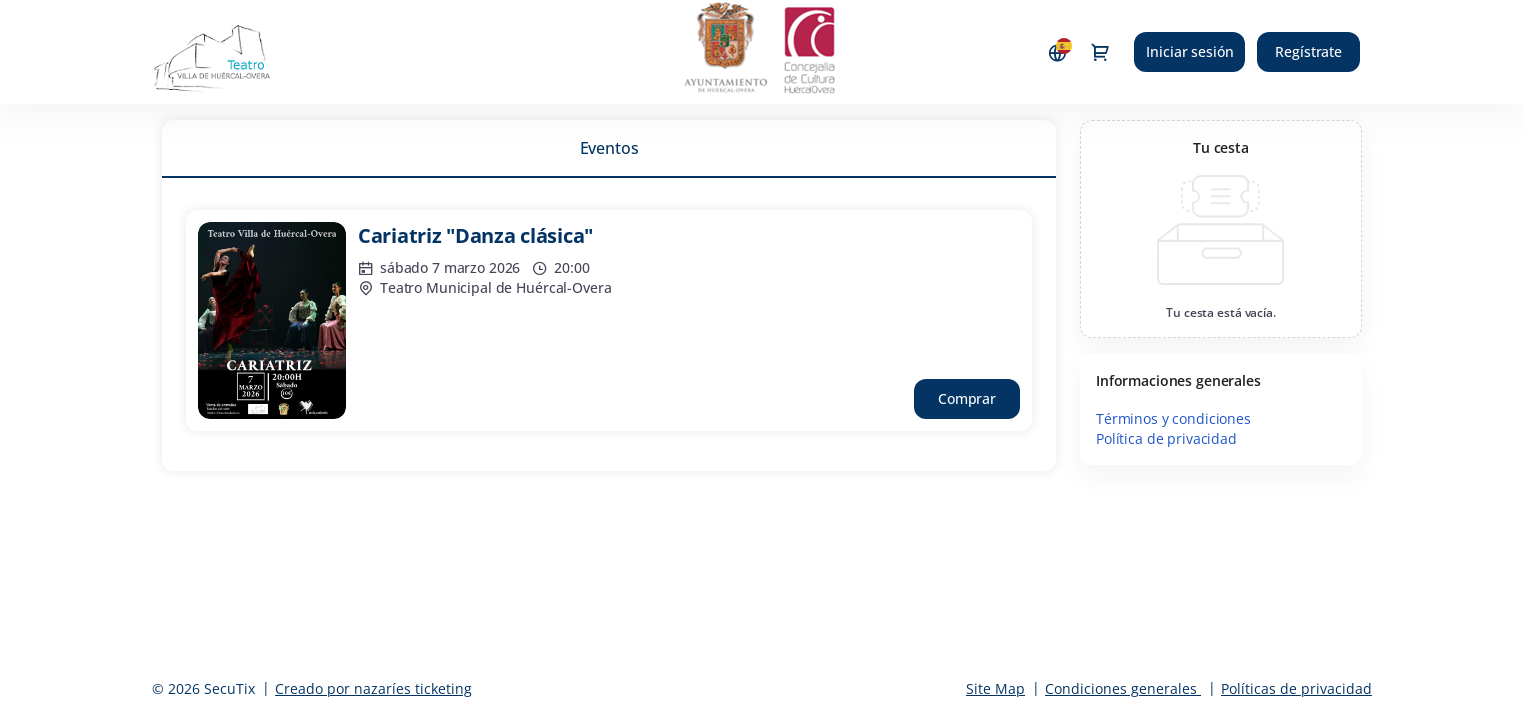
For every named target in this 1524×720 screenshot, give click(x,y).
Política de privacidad (1166, 438)
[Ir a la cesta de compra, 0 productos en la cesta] (1100, 52)
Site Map (995, 688)
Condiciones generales (1121, 688)
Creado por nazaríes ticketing (373, 688)
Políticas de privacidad (1296, 688)
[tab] (609, 148)
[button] (967, 399)
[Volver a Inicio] (234, 52)
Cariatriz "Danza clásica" (475, 235)
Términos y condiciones (1173, 418)
